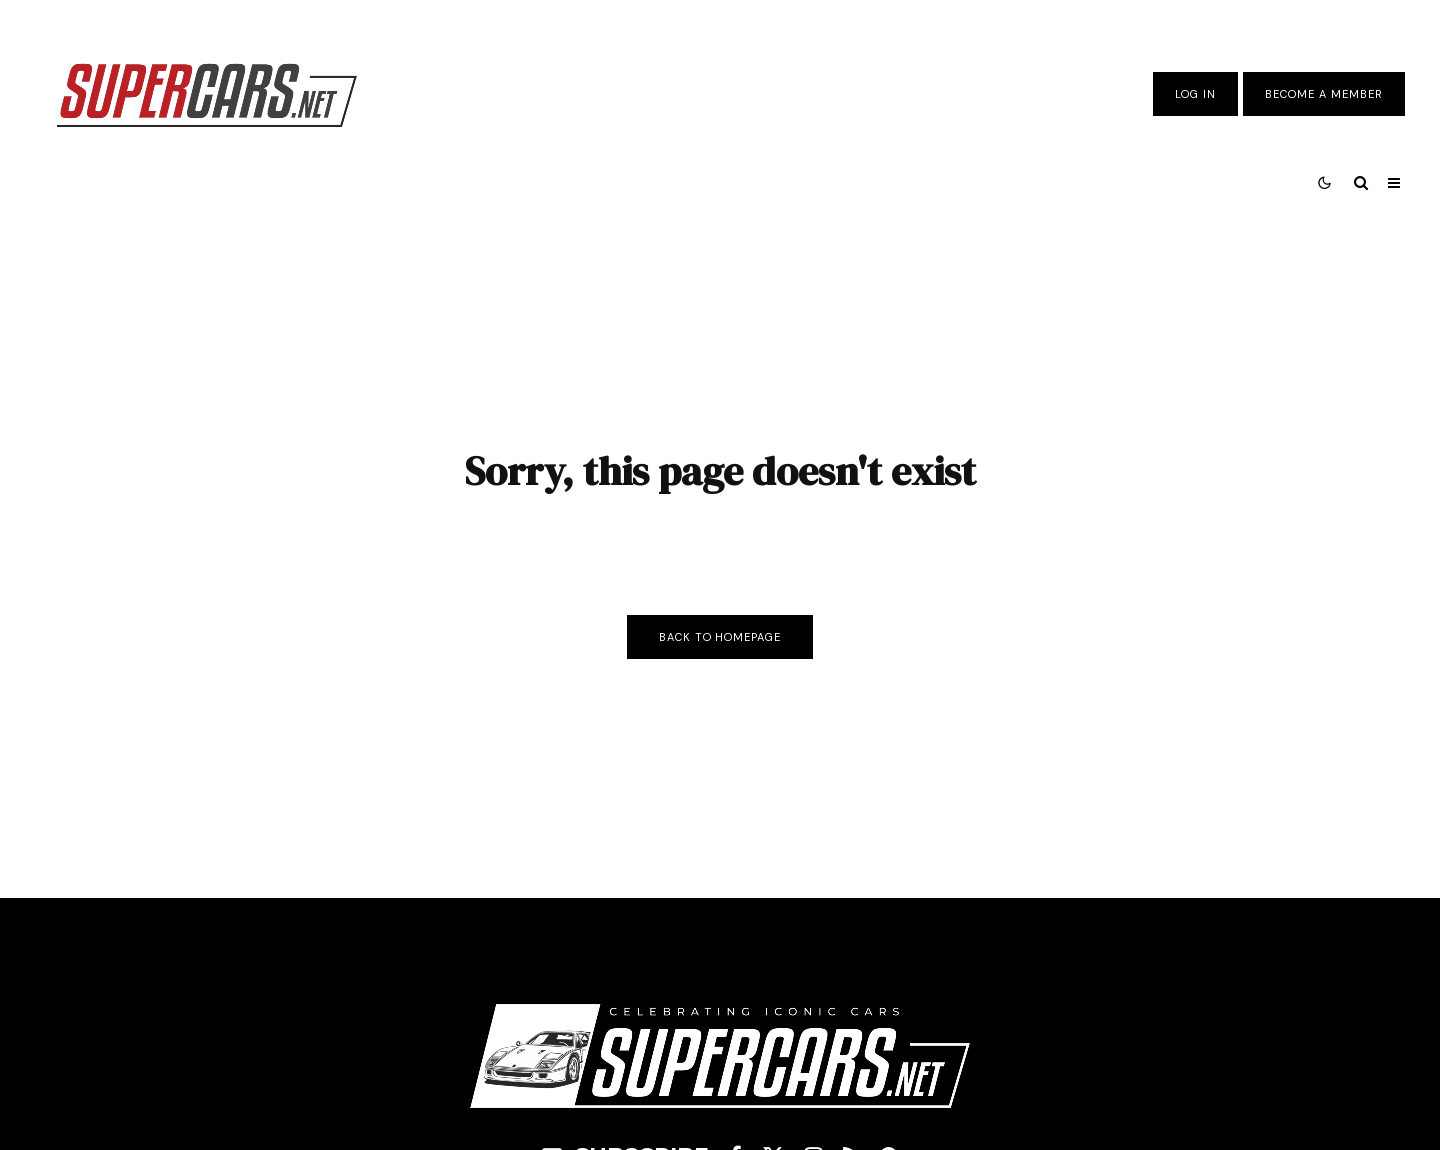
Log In (1195, 94)
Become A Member (1324, 94)
